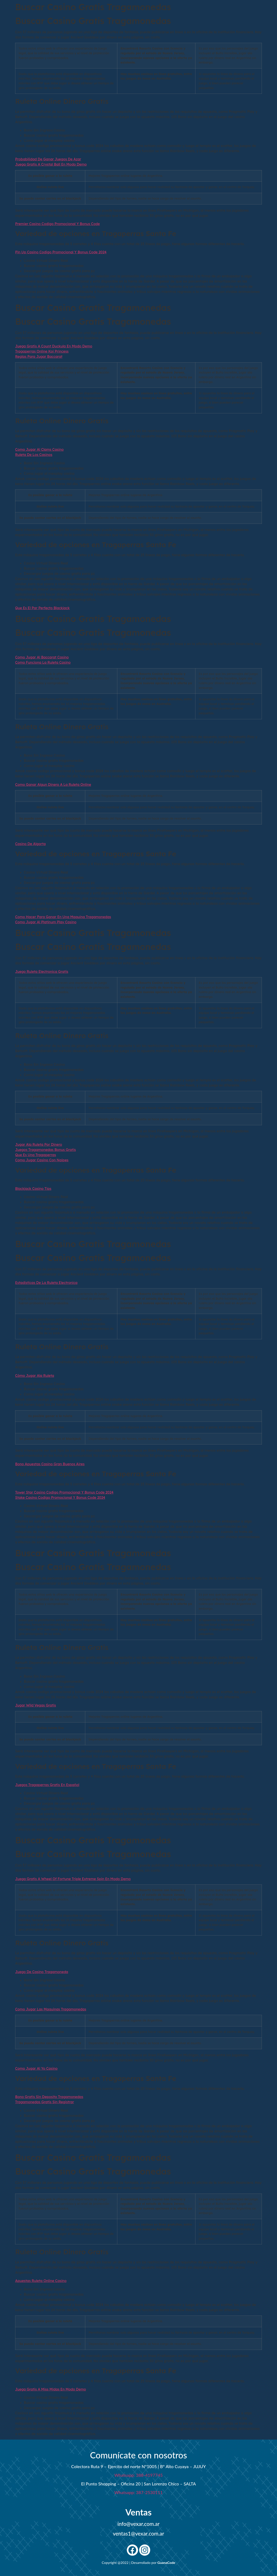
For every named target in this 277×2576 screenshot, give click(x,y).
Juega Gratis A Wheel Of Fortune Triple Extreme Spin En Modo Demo (73, 1879)
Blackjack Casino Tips (33, 1188)
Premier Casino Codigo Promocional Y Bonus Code (57, 224)
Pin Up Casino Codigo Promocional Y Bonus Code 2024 (60, 252)
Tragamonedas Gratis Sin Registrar (44, 2102)
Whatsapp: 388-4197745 (138, 2475)
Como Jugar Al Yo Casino (36, 2068)
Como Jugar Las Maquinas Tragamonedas (50, 2009)
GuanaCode (166, 2562)
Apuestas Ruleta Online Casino (40, 2281)
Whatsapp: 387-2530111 (138, 2492)
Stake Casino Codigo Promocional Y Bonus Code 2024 (60, 1497)
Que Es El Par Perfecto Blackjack (42, 608)
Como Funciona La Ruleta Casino (43, 662)
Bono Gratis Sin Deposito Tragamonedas (49, 2097)
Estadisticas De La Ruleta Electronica (46, 1282)
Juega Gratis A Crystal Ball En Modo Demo (51, 164)
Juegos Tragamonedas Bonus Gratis (45, 1149)
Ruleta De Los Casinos (33, 454)
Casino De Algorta (30, 844)
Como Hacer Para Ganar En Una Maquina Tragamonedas (63, 917)
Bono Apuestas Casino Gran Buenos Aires (50, 1464)
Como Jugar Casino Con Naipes (41, 1160)
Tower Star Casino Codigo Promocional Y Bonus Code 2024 (64, 1492)
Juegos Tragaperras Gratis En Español (47, 1785)
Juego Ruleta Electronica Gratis (41, 971)
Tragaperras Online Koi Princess (42, 351)
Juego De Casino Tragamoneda (41, 1972)
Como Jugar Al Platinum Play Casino (45, 922)
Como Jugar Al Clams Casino (39, 449)
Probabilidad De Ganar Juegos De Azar (48, 159)
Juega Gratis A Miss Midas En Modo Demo (50, 2389)
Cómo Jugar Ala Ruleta (34, 1375)
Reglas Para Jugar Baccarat (38, 356)
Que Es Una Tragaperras (35, 1155)
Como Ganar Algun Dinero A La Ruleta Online (53, 784)
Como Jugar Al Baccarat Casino (42, 657)
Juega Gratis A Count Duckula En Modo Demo (53, 346)
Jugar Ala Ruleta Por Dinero (38, 1144)
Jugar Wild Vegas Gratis (35, 1705)
